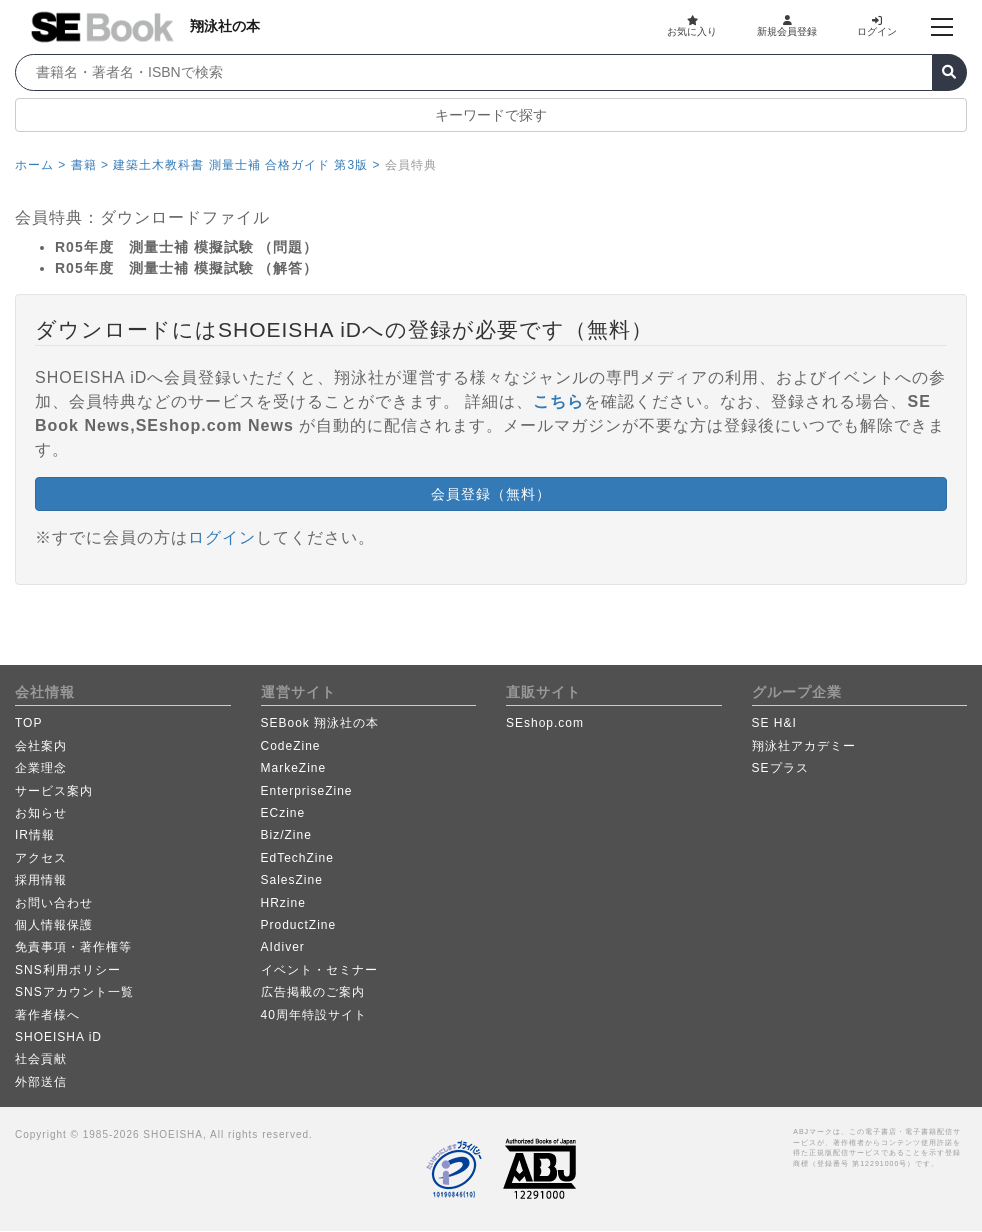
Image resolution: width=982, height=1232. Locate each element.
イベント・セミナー (319, 970)
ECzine (283, 813)
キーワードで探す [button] (491, 115)
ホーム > (40, 165)
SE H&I (774, 723)
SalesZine (292, 880)
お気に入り (692, 26)
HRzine (283, 903)
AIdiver (283, 947)
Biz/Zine (286, 835)
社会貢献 (41, 1059)
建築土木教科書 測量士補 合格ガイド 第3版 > (246, 165)
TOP (28, 723)
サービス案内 (54, 791)
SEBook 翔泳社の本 (320, 723)
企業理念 (41, 768)
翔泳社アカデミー (804, 746)
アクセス (41, 858)
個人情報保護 (54, 925)
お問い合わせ (54, 903)
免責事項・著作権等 (73, 947)
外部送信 (41, 1082)
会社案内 (41, 746)
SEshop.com (545, 723)
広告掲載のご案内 (313, 992)
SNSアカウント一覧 (74, 992)
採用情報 (41, 880)
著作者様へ (47, 1015)
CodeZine (291, 746)
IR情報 (35, 835)
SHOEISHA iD (58, 1037)
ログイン (877, 26)
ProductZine (299, 925)
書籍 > (90, 165)
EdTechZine (297, 858)
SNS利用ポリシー (68, 970)
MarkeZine (294, 768)
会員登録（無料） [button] (491, 494)
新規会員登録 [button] (787, 26)
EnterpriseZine (307, 791)
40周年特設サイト (314, 1015)
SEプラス (780, 768)
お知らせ (41, 813)
